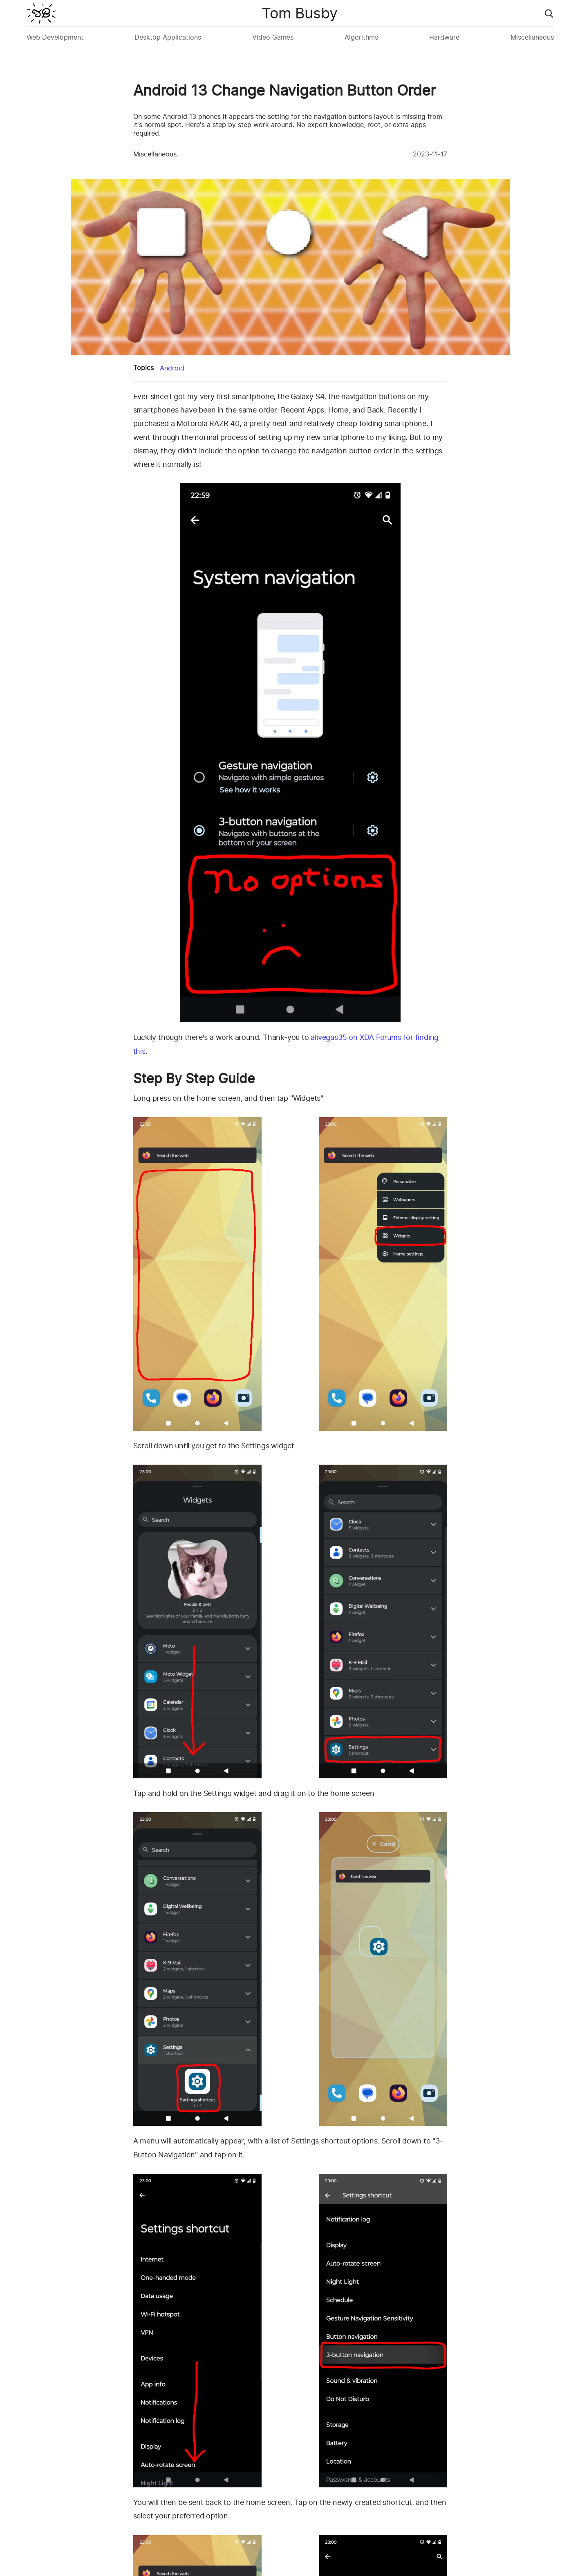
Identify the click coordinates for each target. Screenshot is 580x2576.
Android (172, 368)
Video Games (272, 37)
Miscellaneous (532, 37)
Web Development (55, 37)
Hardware (444, 37)
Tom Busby (300, 13)
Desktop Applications (167, 37)
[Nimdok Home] (41, 13)
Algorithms (361, 37)
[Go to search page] (549, 13)
